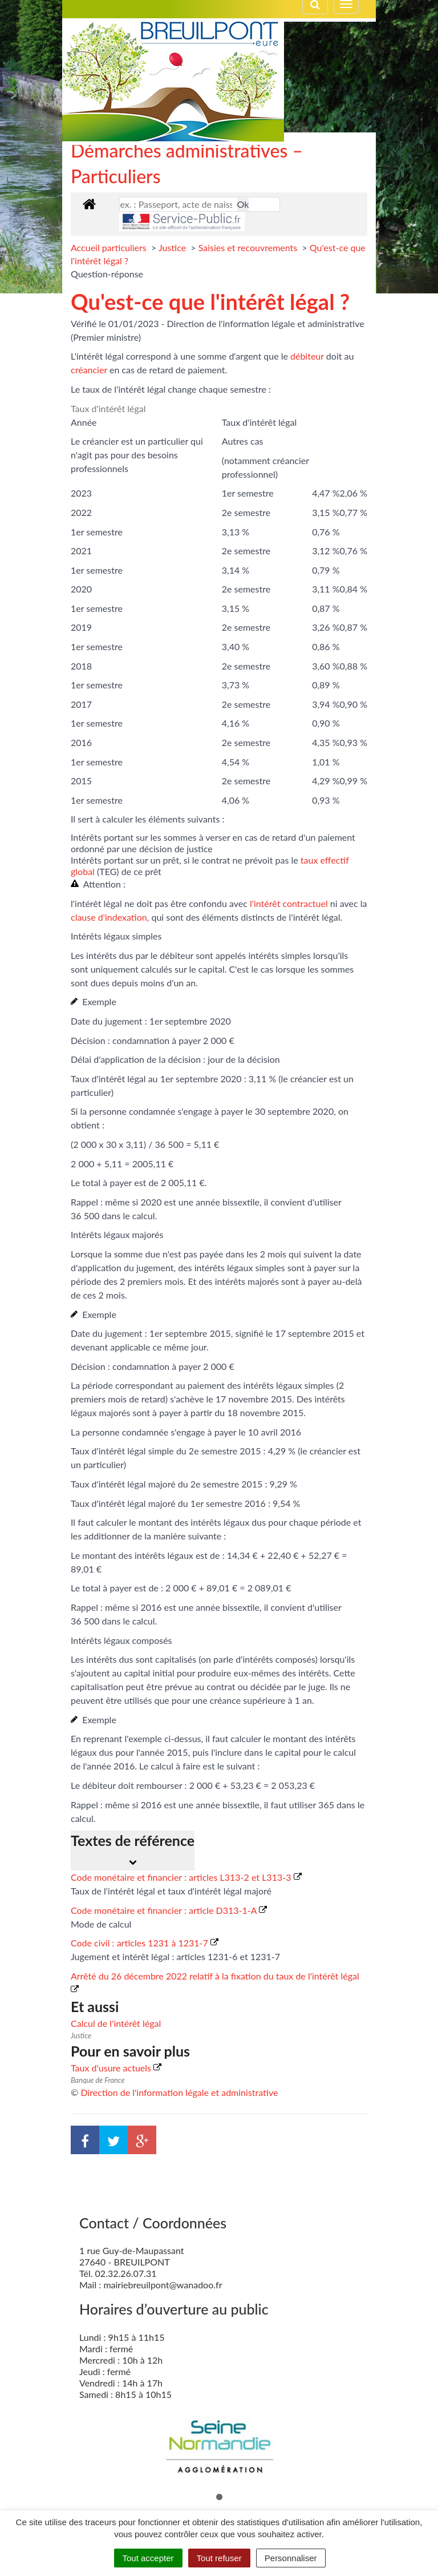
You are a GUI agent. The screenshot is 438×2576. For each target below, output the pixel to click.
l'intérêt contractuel (289, 903)
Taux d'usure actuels (116, 2067)
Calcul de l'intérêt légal (116, 2023)
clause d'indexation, (110, 917)
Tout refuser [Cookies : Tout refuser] (219, 2558)
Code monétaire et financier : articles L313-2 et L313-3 (186, 1877)
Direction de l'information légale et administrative (179, 2092)
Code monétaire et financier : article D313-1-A (169, 1910)
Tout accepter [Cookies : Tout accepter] (148, 2558)
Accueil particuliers (110, 247)
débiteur (307, 355)
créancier (89, 369)
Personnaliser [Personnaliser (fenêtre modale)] (291, 2558)
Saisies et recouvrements (249, 247)
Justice (173, 247)
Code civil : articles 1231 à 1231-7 (144, 1942)
